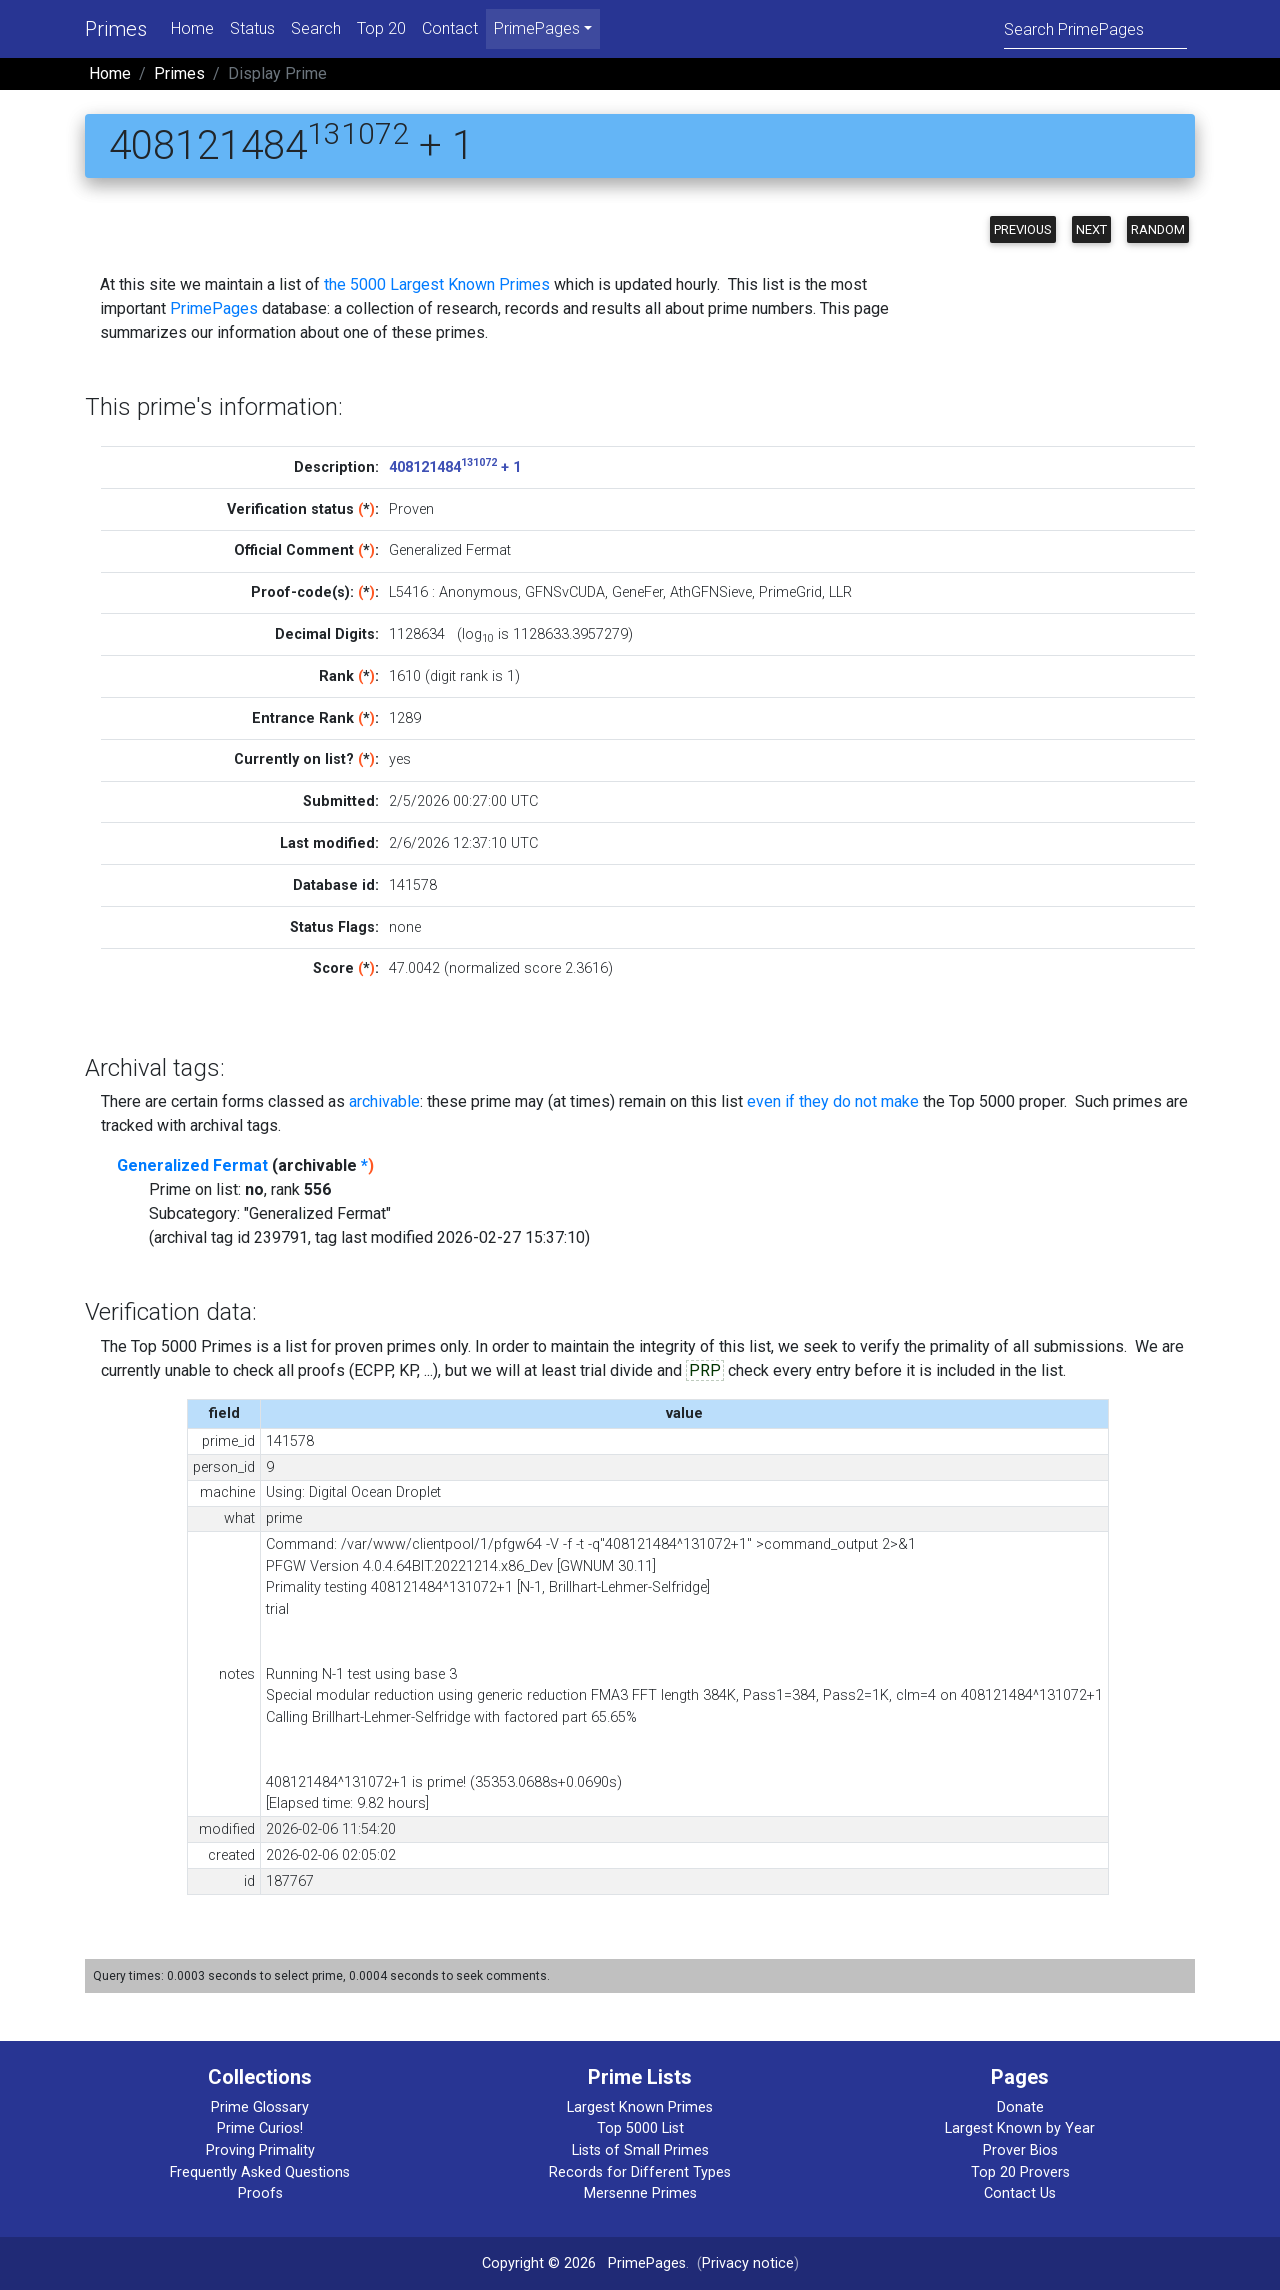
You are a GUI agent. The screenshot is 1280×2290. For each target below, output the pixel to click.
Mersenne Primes (640, 2193)
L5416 (408, 592)
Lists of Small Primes (640, 2150)
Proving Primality (260, 2150)
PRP (705, 1370)
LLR (840, 592)
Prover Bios (1020, 2150)
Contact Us (1020, 2193)
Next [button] (1091, 229)
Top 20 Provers (1020, 2172)
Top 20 (381, 28)
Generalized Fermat (192, 1165)
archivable (384, 1101)
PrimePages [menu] (537, 28)
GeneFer (637, 592)
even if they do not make (833, 1101)
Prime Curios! (260, 2128)
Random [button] (1158, 229)
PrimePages (214, 308)
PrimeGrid (790, 592)
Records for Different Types (640, 2172)
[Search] (1095, 28)
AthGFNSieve (711, 592)
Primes (116, 29)
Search (316, 28)
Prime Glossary (260, 2107)
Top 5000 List (640, 2128)
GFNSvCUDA (565, 592)
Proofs (260, 2193)
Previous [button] (1023, 229)
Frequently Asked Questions (260, 2172)
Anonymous (478, 592)
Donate (1020, 2107)
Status (252, 28)
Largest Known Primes (640, 2107)
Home (192, 28)
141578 (413, 885)
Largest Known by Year (1020, 2128)
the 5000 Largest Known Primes (437, 284)
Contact (450, 28)
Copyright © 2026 (539, 2263)
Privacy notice (748, 2263)
